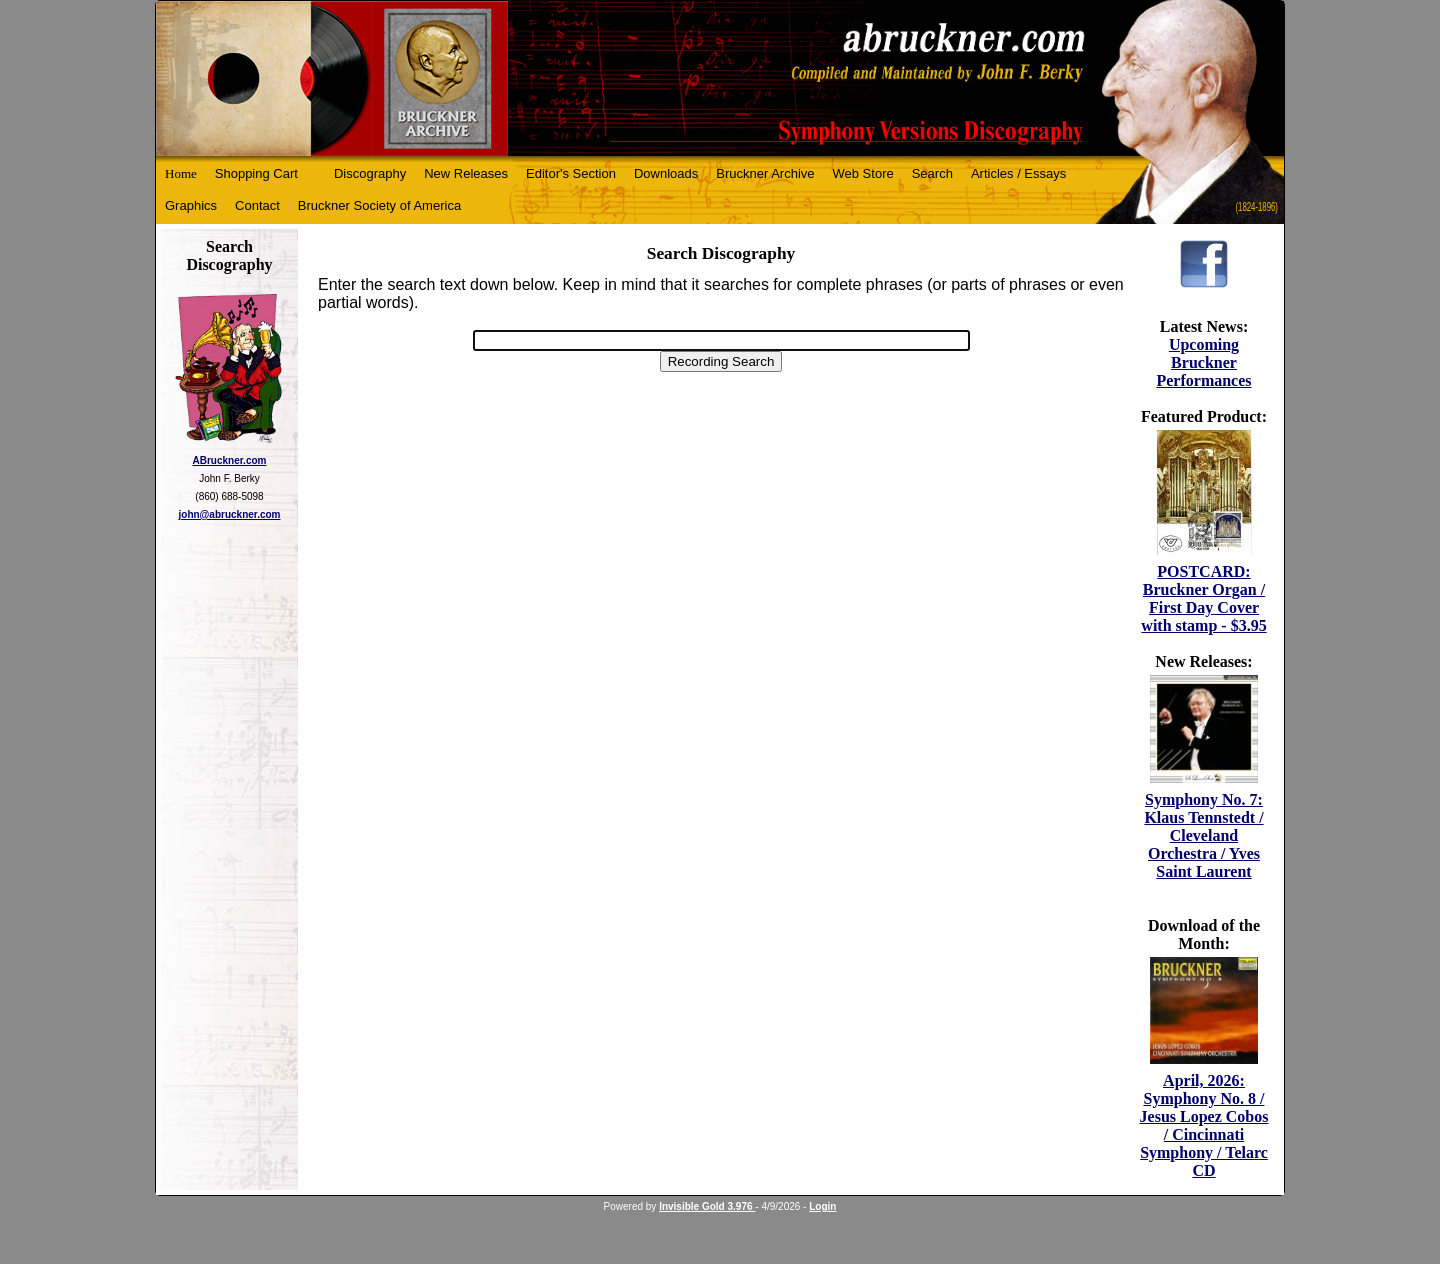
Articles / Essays (1018, 173)
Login (822, 1206)
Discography (370, 173)
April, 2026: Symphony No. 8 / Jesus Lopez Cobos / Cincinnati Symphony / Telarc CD (1204, 1125)
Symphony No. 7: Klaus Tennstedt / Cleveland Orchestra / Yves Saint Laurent (1203, 835)
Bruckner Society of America (379, 205)
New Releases (466, 173)
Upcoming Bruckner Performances (1203, 362)
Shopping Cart (256, 173)
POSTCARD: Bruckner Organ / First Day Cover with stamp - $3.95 (1203, 598)
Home (181, 173)
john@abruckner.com (230, 514)
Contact (257, 205)
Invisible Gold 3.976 (707, 1206)
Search (932, 173)
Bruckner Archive (765, 173)
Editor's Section (571, 173)
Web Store (863, 173)
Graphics (191, 205)
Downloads (666, 173)
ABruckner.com (230, 460)
